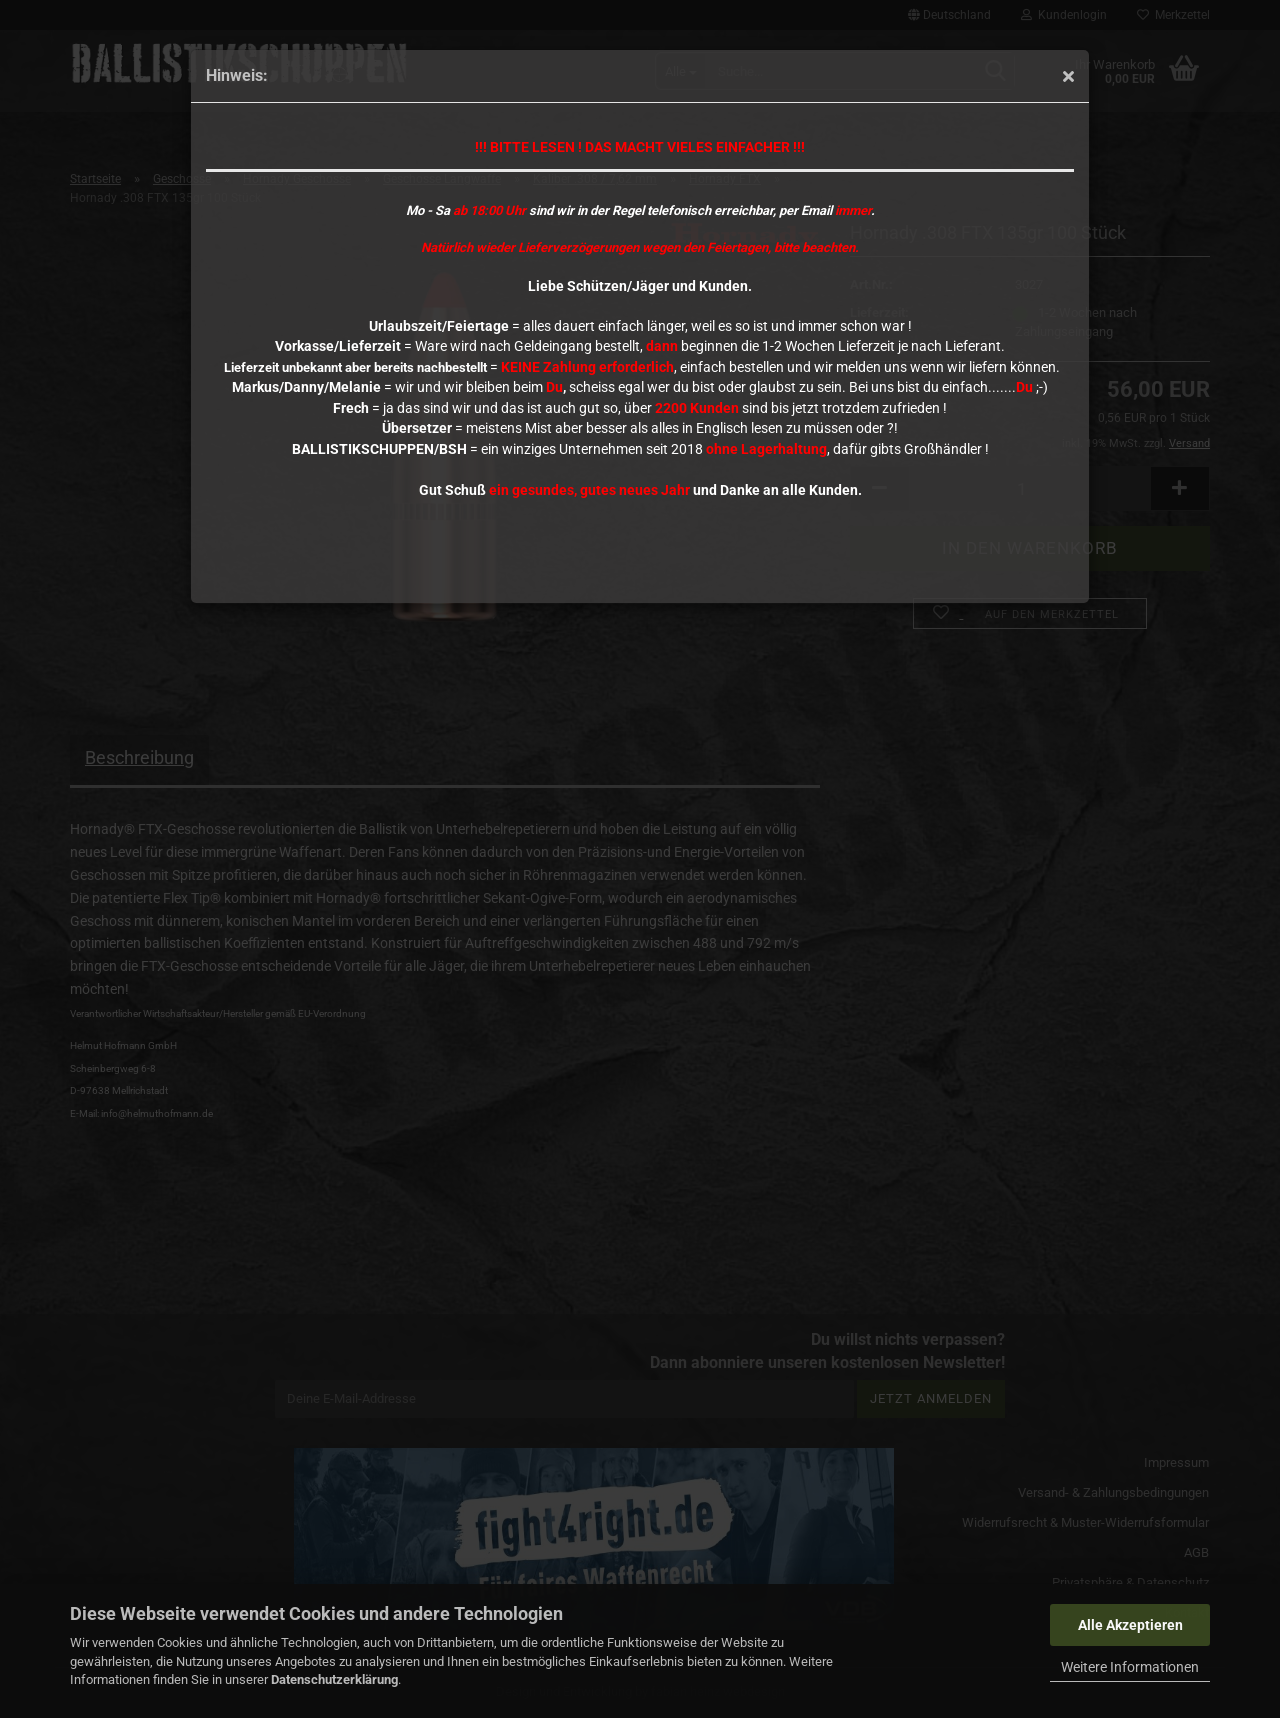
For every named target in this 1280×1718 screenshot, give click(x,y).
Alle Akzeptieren (1130, 1625)
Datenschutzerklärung (334, 1679)
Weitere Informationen (1130, 1667)
